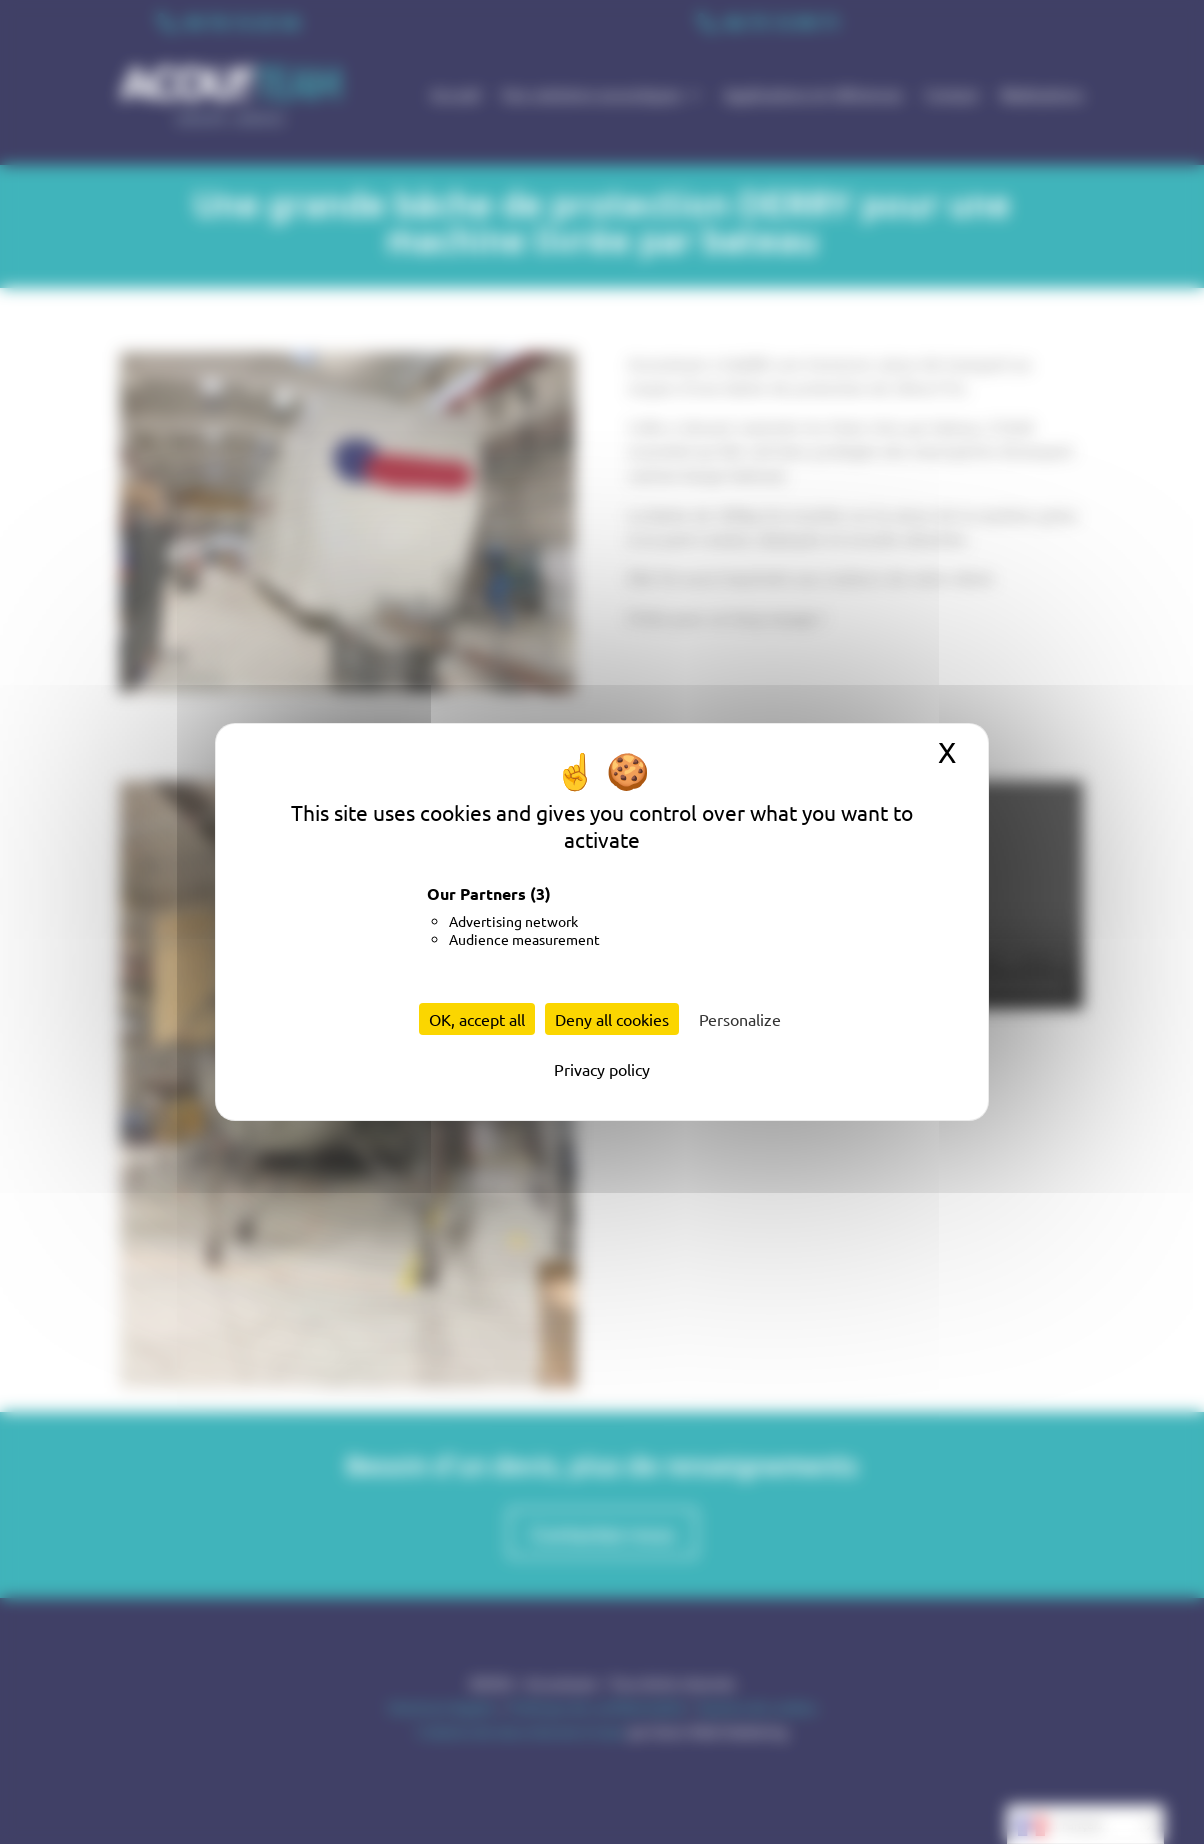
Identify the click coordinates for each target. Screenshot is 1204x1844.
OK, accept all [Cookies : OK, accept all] (477, 1019)
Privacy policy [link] (602, 1069)
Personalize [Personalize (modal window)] (740, 1019)
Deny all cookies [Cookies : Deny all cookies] (612, 1019)
